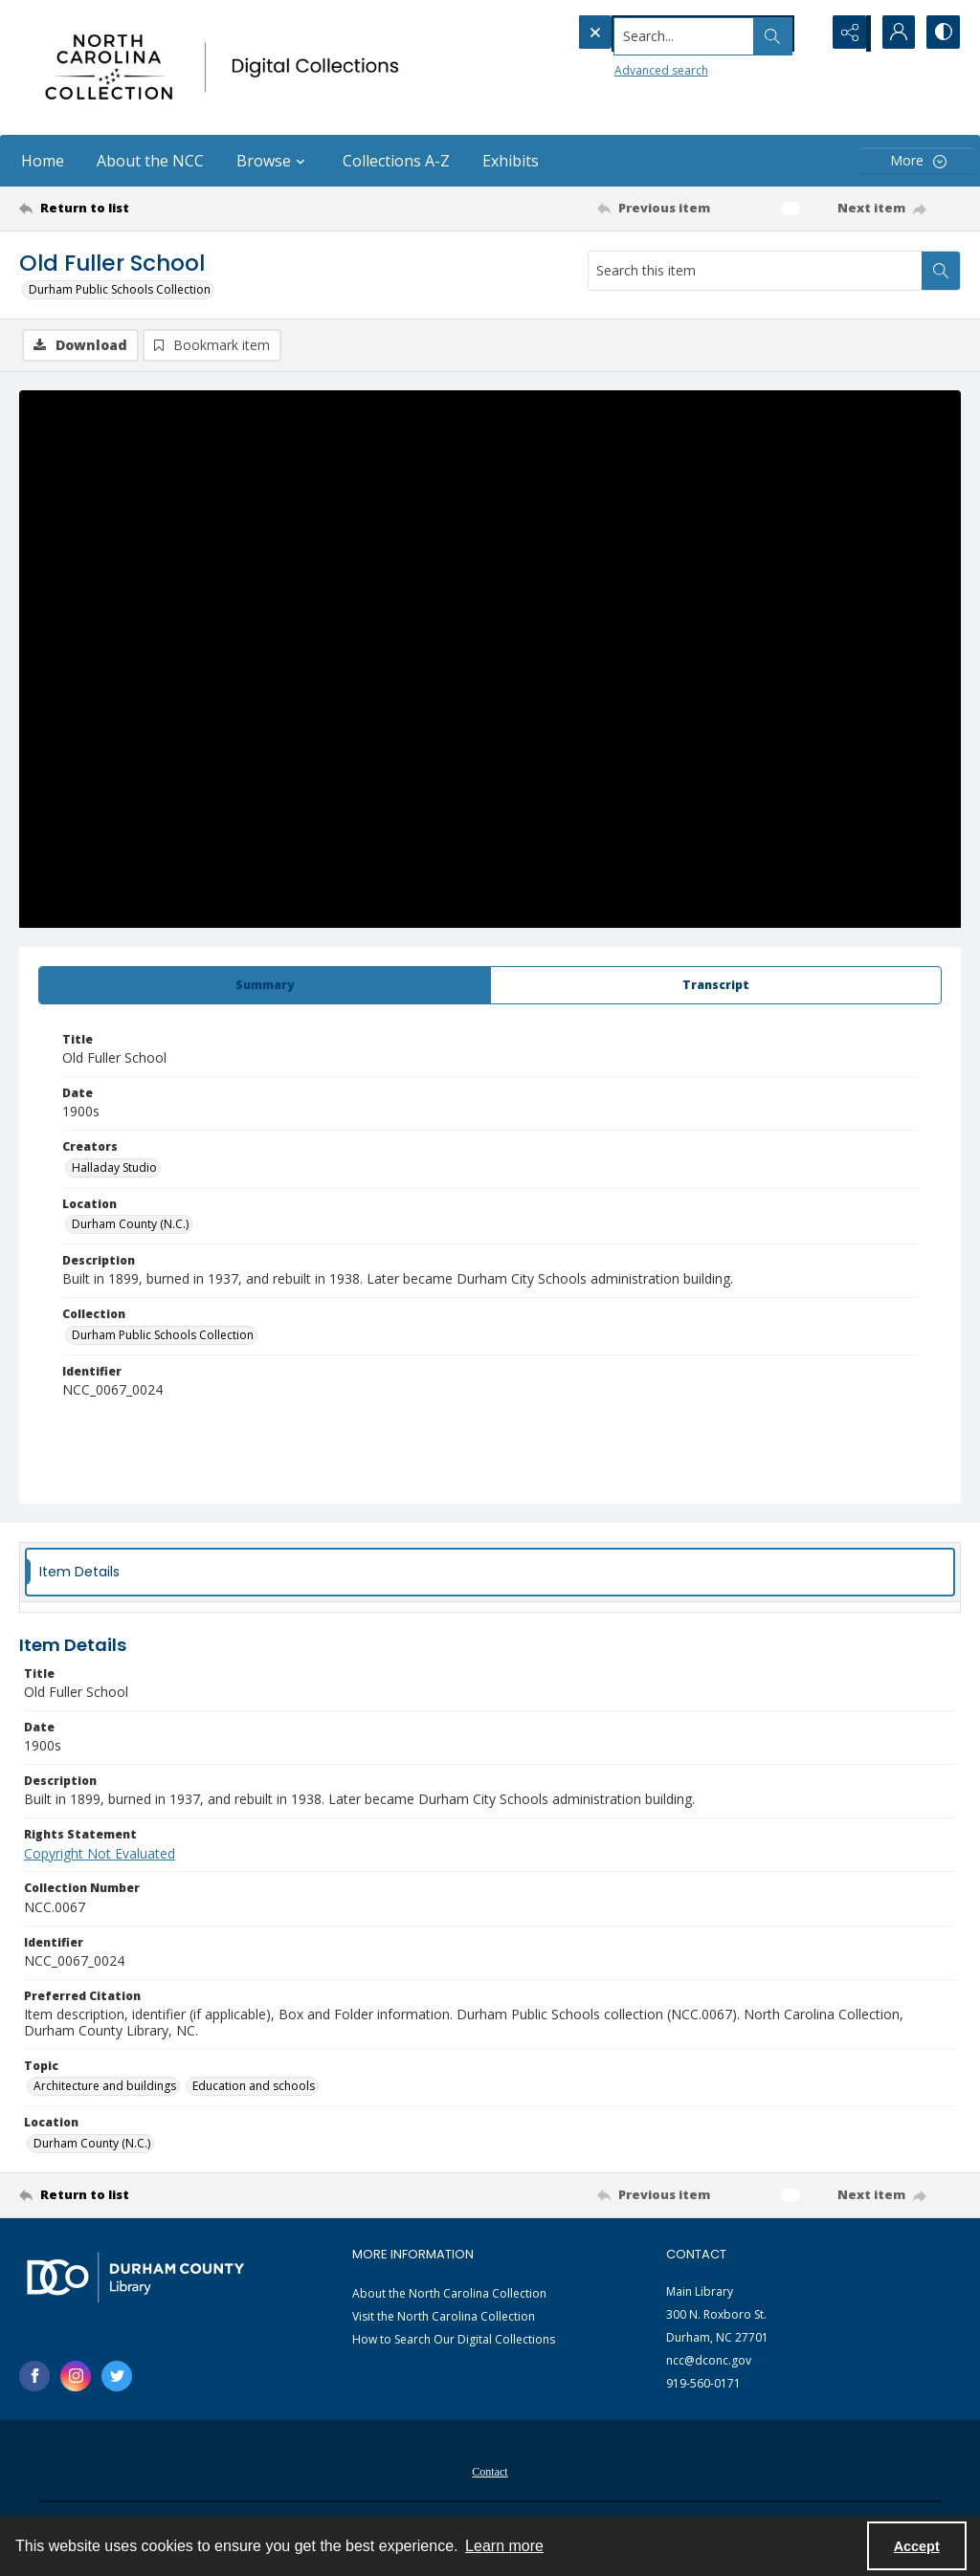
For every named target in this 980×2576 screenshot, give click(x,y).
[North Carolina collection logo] (226, 67)
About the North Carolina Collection (449, 2295)
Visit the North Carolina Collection (443, 2318)
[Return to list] (147, 209)
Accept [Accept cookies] (917, 2546)
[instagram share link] (75, 2377)
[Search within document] (941, 271)
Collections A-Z (396, 160)
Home (42, 160)
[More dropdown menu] (917, 161)
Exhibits (510, 160)
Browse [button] (273, 160)
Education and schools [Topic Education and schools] (253, 2088)
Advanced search (622, 67)
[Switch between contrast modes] (942, 33)
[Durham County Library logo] (135, 2278)
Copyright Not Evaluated (99, 1854)
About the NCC (150, 160)
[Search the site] (659, 33)
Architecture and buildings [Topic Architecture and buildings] (104, 2088)
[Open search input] (798, 33)
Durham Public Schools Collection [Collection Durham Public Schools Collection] (163, 1336)
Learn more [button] (504, 2546)
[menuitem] (489, 2470)
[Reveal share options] (846, 33)
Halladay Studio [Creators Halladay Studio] (114, 1168)
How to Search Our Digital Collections (453, 2341)
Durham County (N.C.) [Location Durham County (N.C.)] (130, 1226)
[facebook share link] (34, 2377)
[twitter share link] (116, 2377)
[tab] (264, 986)
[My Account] (894, 33)
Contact (489, 2472)
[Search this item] (755, 271)
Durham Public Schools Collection (120, 289)
